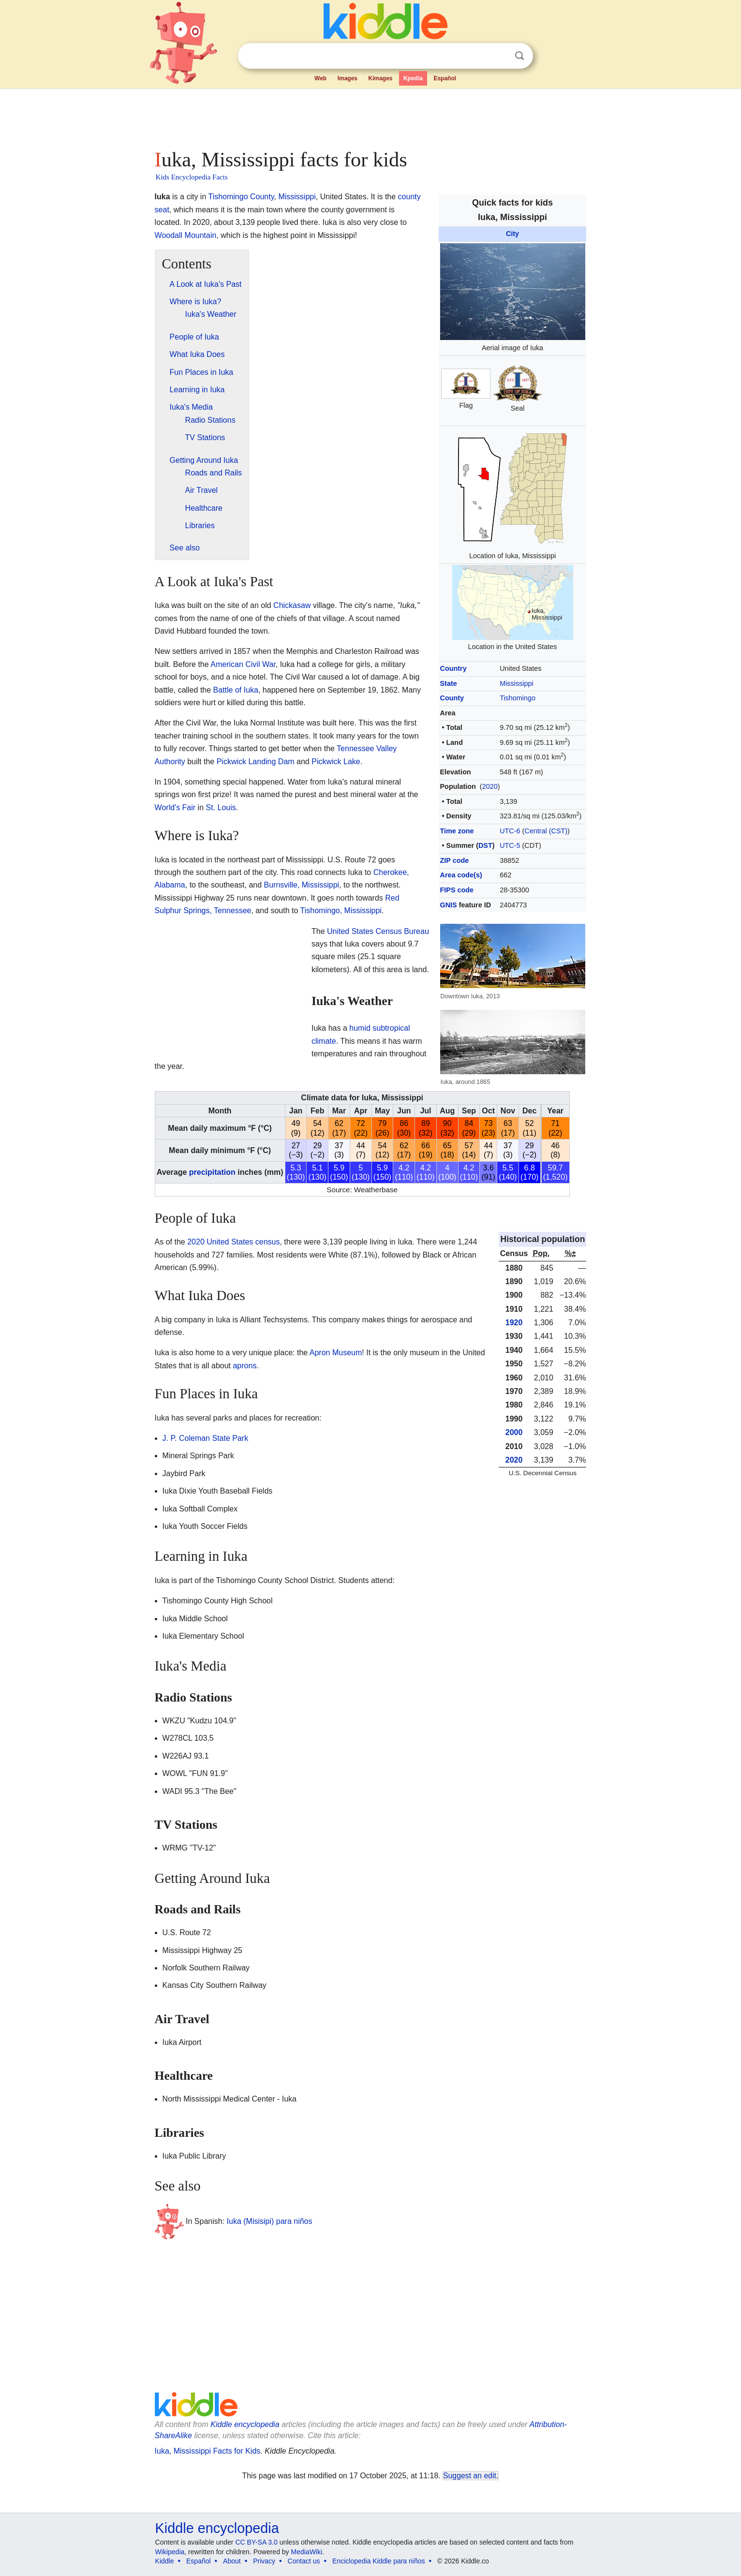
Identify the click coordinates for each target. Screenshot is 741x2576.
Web (320, 78)
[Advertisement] (370, 116)
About (232, 2561)
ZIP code (454, 860)
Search (519, 56)
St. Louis (221, 807)
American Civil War (243, 664)
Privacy (264, 2561)
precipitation (212, 1172)
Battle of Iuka (235, 690)
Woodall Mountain (186, 235)
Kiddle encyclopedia (244, 2424)
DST (485, 845)
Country (453, 668)
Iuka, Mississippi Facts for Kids (208, 2451)
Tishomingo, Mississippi (341, 910)
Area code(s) (461, 875)
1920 (514, 1322)
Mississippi (517, 683)
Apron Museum (336, 1352)
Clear (499, 56)
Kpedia (413, 78)
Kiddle (164, 2561)
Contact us (304, 2561)
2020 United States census (233, 1242)
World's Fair (175, 807)
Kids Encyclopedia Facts (192, 177)
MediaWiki (307, 2552)
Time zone (457, 831)
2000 (514, 1432)
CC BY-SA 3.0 (256, 2542)
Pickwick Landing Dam (256, 761)
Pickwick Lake (335, 761)
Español (444, 78)
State (448, 683)
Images (347, 78)
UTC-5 (510, 845)
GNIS (448, 905)
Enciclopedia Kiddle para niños (378, 2561)
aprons (244, 1366)
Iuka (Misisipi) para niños (269, 2221)
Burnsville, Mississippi (302, 885)
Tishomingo (517, 698)
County (452, 698)
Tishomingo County (241, 196)
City (512, 233)
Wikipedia (170, 2552)
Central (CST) (545, 831)
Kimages (380, 78)
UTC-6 (510, 831)
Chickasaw (292, 605)
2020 (490, 786)
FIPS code (457, 890)
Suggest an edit (469, 2476)
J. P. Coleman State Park (206, 1438)
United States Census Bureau (378, 931)
